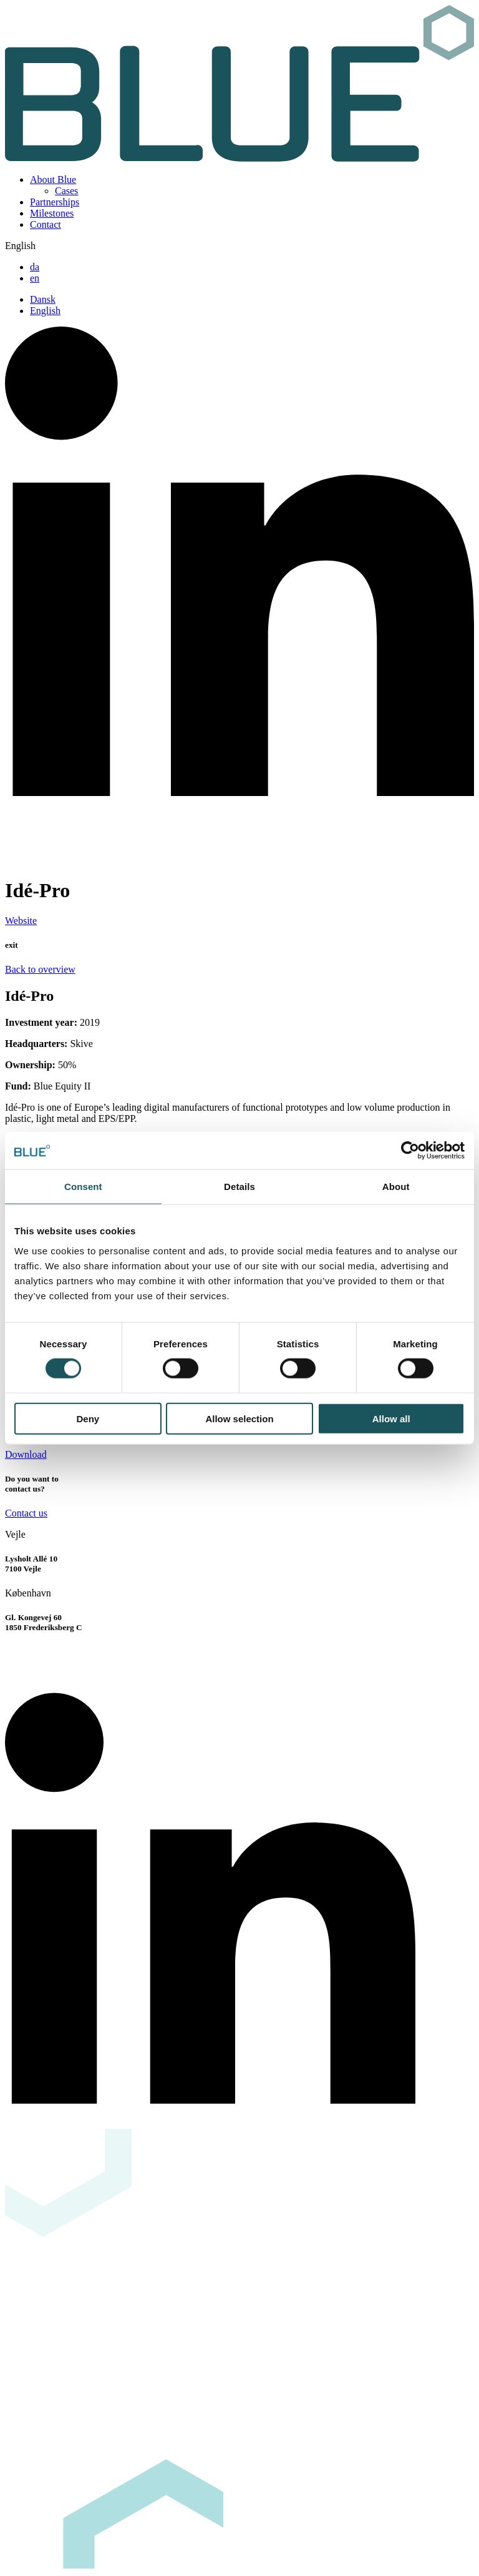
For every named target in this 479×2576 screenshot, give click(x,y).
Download (26, 1454)
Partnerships (54, 202)
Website (21, 920)
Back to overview (40, 969)
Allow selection (239, 1418)
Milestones (52, 213)
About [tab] (396, 1186)
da (34, 267)
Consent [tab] (83, 1186)
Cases (66, 190)
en (34, 278)
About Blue (53, 179)
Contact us (26, 1513)
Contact (45, 224)
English (45, 310)
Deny (87, 1418)
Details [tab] (239, 1186)
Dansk (43, 299)
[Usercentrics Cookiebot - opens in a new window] (410, 1150)
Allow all (391, 1418)
